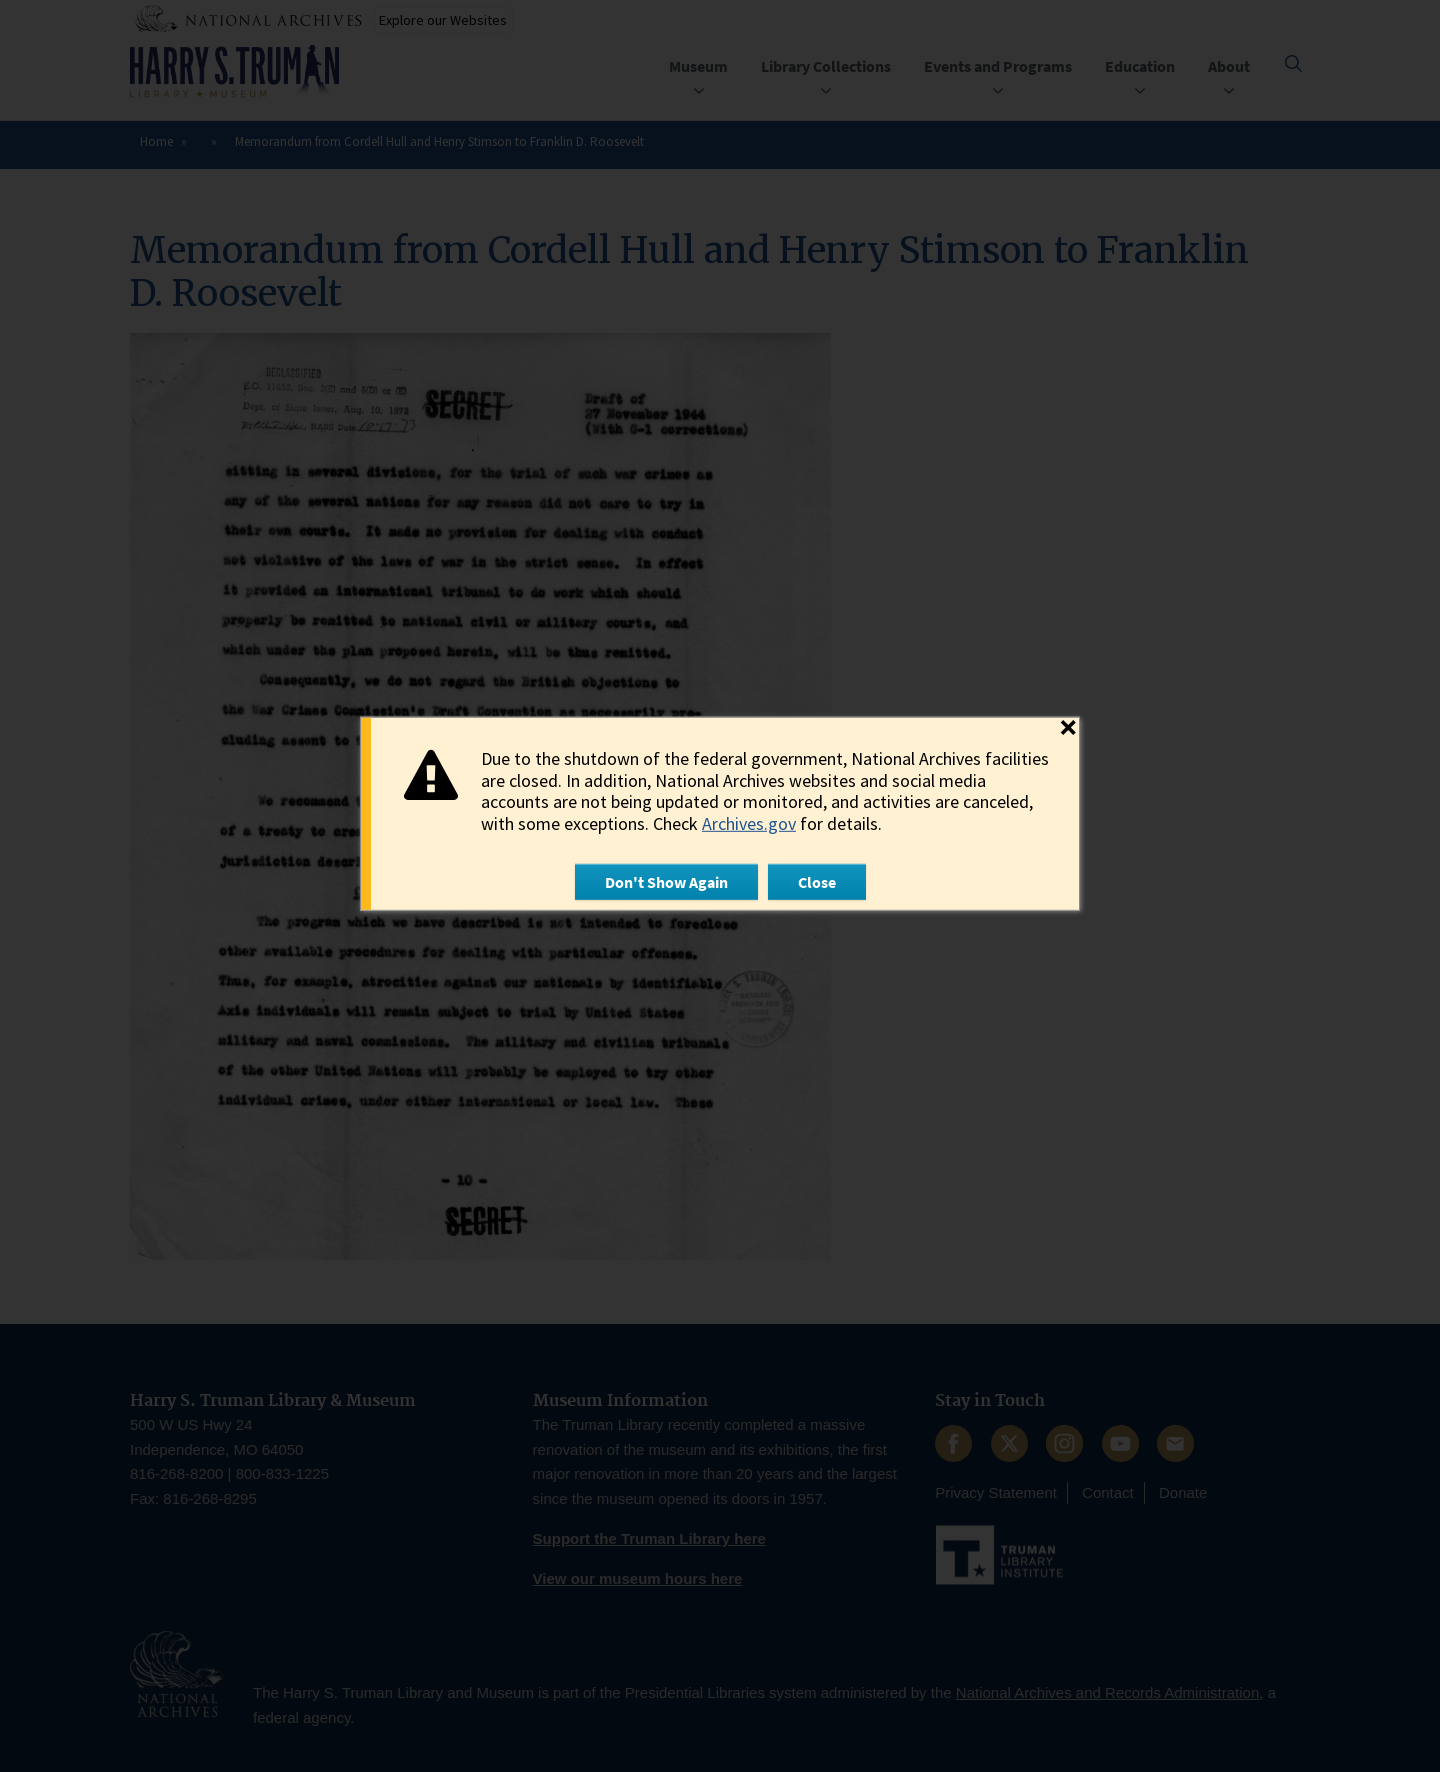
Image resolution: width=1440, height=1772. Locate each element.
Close (817, 882)
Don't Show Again (666, 882)
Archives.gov (749, 823)
